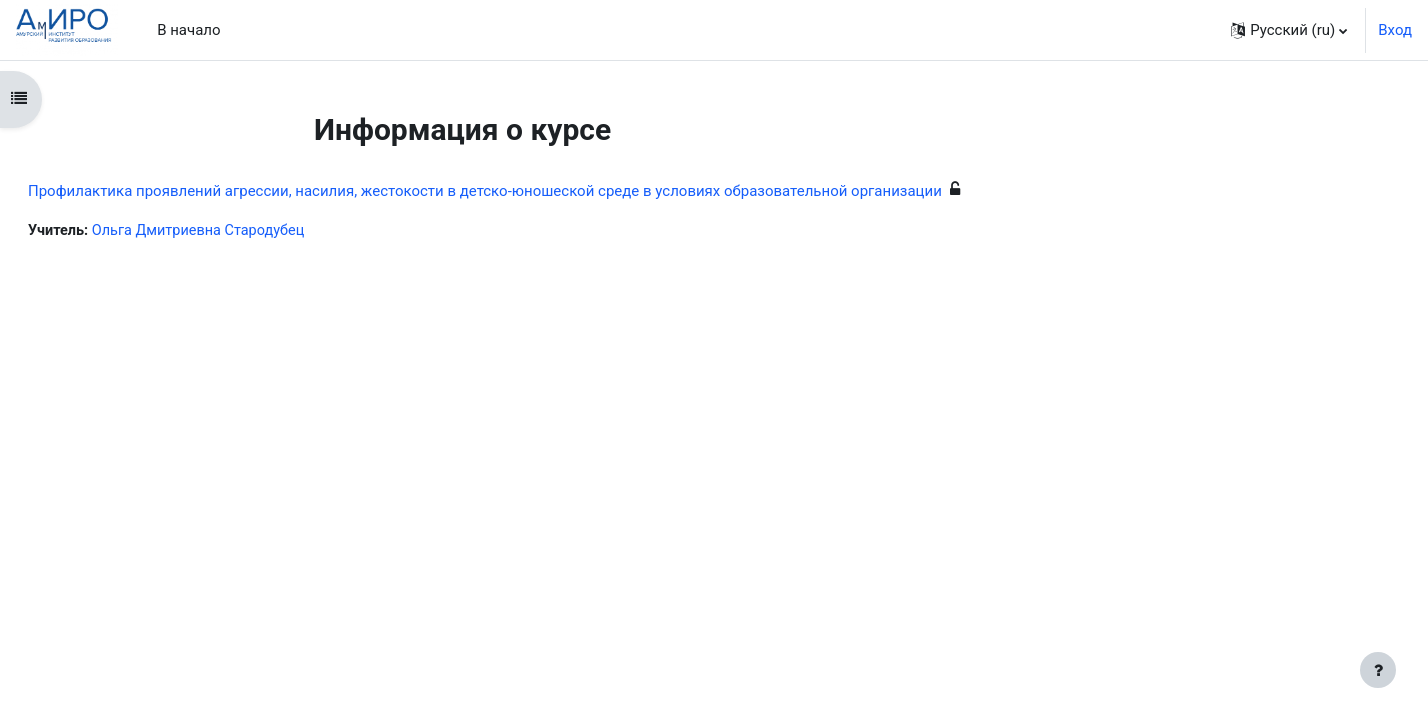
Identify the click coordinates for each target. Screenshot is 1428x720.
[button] (1289, 30)
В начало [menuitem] (188, 30)
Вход (1395, 30)
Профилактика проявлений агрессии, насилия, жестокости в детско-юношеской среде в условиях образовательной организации (533, 191)
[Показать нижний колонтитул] (1378, 670)
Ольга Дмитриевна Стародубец (252, 231)
